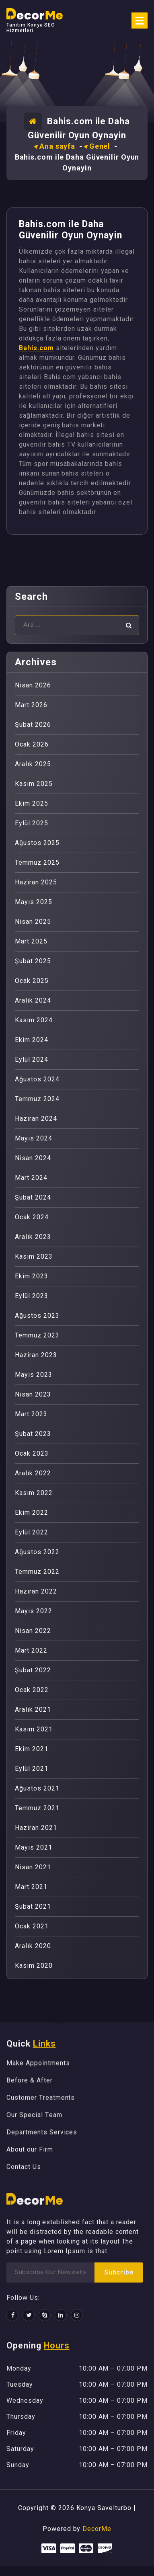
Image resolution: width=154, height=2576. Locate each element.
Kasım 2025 (34, 784)
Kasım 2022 (34, 1493)
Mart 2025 (31, 941)
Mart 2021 (31, 1887)
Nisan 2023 (33, 1394)
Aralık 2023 (33, 1237)
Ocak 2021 (32, 1926)
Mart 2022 (31, 1650)
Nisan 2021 (33, 1867)
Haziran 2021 (36, 1828)
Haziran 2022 (36, 1591)
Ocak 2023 (32, 1453)
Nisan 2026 (33, 685)
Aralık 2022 (33, 1473)
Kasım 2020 (34, 1965)
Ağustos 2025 (37, 843)
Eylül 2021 (31, 1768)
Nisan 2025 (33, 921)
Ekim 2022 (31, 1512)
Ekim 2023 (31, 1276)
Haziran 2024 (36, 1118)
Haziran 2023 (36, 1355)
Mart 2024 (31, 1177)
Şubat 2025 (33, 961)
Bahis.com (36, 348)
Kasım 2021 (34, 1729)
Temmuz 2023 (37, 1335)
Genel (100, 146)
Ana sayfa (57, 146)
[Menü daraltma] (139, 20)
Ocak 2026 (32, 744)
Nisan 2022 (33, 1631)
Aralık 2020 (33, 1946)
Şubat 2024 (33, 1197)
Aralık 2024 (33, 1000)
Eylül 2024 (31, 1059)
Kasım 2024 (34, 1020)
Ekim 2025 (31, 803)
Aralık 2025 (33, 764)
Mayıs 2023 (33, 1374)
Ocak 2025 (32, 980)
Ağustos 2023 (37, 1315)
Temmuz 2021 (37, 1808)
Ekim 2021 (31, 1749)
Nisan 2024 (33, 1158)
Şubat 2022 (33, 1670)
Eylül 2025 (31, 823)
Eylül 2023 (31, 1296)
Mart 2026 (31, 705)
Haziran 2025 (36, 882)
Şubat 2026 (33, 724)
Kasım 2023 (34, 1256)
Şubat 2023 (33, 1434)
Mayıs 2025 (33, 902)
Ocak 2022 (32, 1690)
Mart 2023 (31, 1414)
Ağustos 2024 (37, 1079)
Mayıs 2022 (33, 1611)
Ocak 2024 (32, 1217)
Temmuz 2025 (37, 862)
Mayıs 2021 (33, 1847)
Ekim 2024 (31, 1040)
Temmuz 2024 (37, 1099)
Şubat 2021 (33, 1906)
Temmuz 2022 (37, 1571)
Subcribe (118, 2272)
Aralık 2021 (33, 1709)
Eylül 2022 (31, 1532)
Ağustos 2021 (37, 1788)
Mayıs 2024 (33, 1138)
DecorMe (96, 2529)
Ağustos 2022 (37, 1552)
